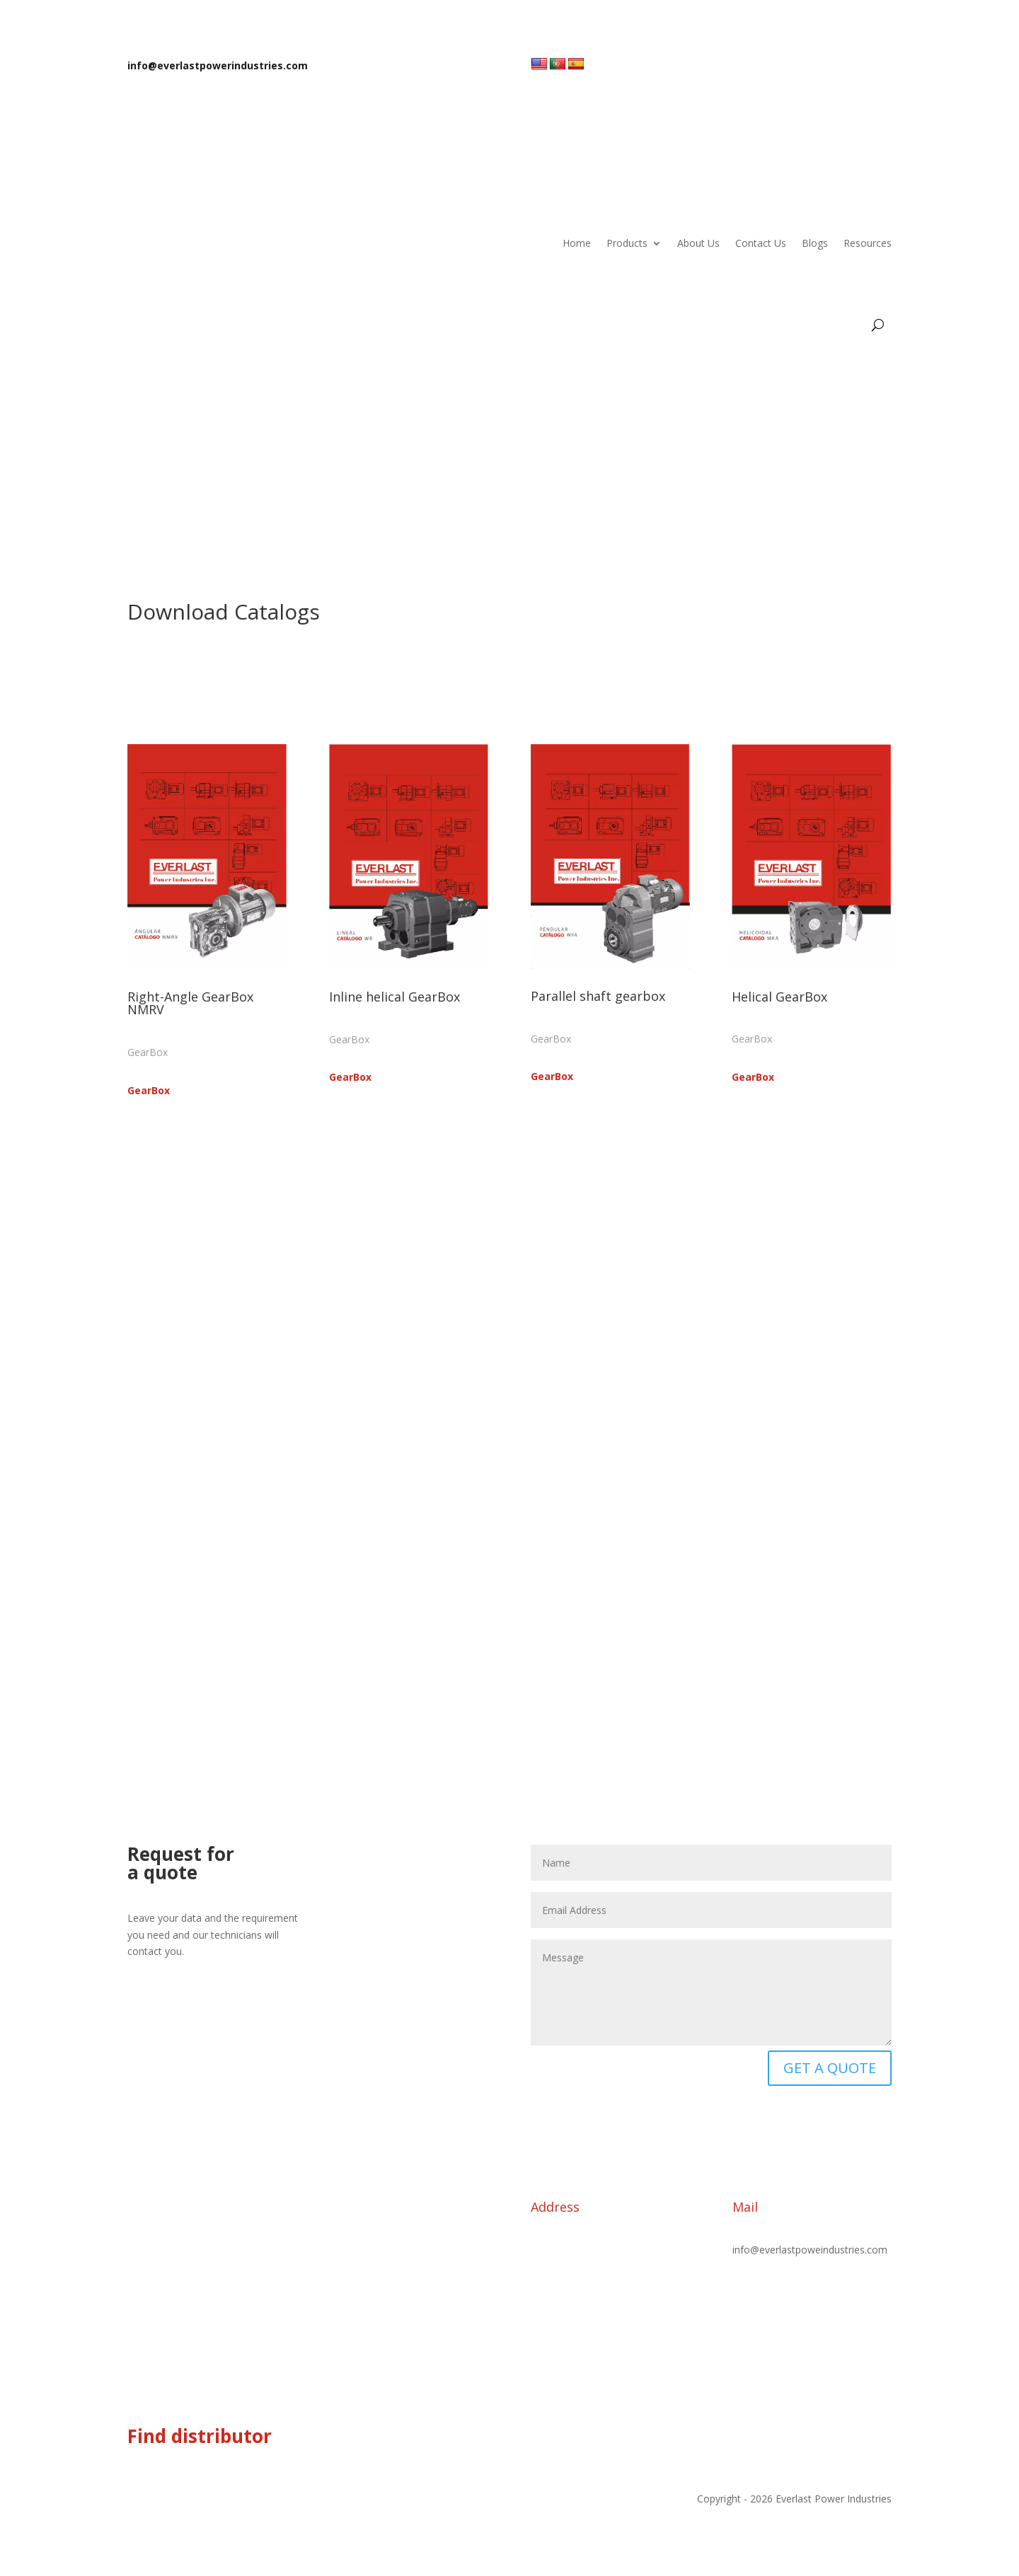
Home (577, 243)
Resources (868, 243)
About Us (698, 243)
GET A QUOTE (829, 2067)
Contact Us (760, 243)
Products (626, 243)
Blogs (815, 243)
